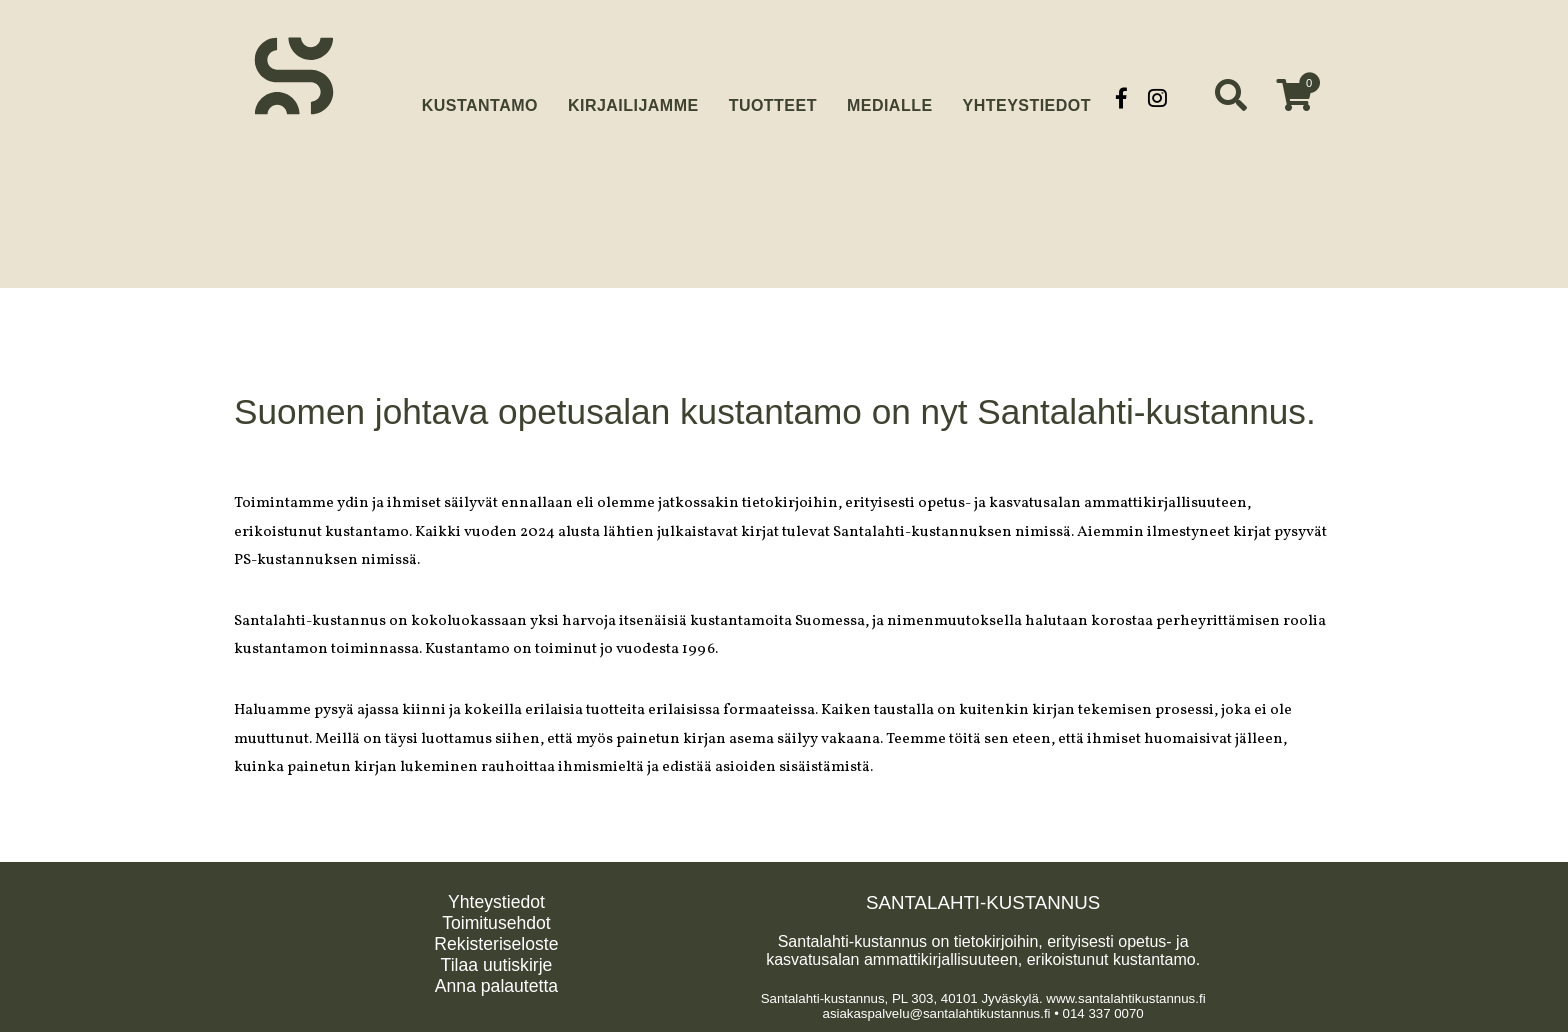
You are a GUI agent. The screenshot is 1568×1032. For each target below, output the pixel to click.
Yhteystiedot (1027, 97)
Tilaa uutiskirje (497, 962)
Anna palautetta (496, 983)
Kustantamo (480, 95)
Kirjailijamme (633, 97)
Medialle (890, 97)
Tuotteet (773, 97)
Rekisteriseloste (496, 941)
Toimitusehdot (496, 920)
